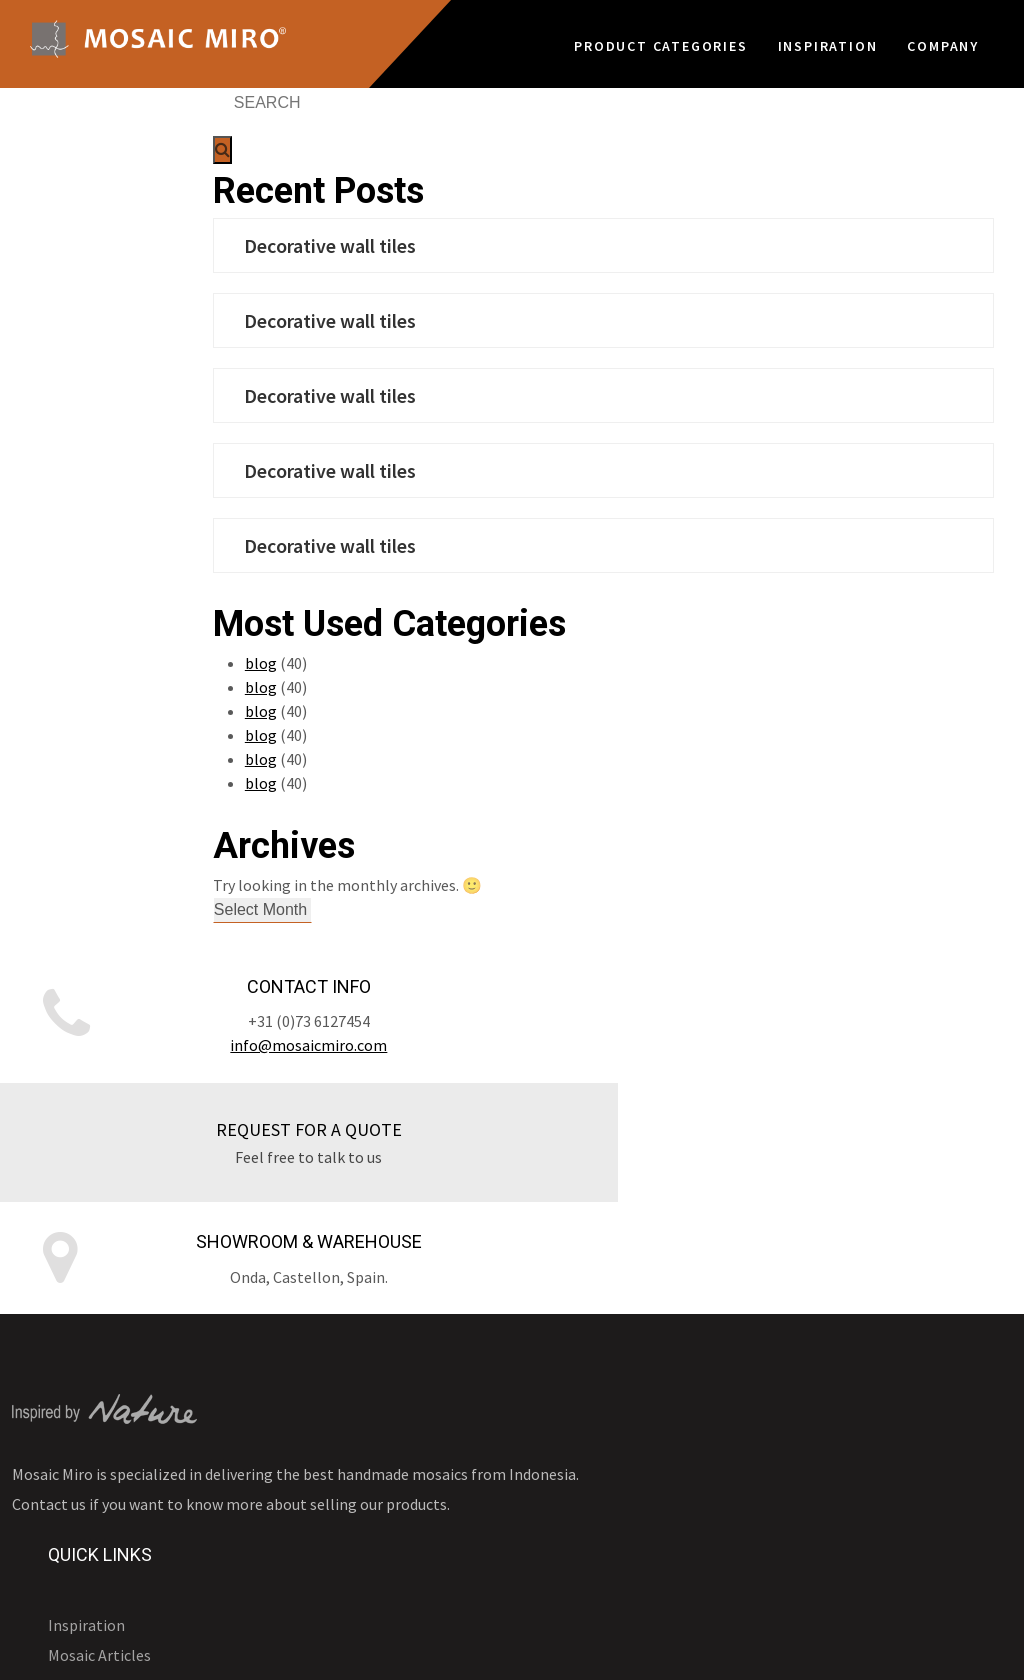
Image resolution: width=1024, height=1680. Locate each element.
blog (385, 663)
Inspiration (828, 42)
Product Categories (660, 42)
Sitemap (837, 1650)
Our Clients (439, 1486)
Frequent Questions (468, 1516)
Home (993, 1650)
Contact (919, 1650)
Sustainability (448, 1426)
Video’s (424, 1366)
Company (943, 42)
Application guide (461, 1336)
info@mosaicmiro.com (170, 1059)
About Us (432, 1456)
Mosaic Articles (452, 1306)
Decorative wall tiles (454, 245)
